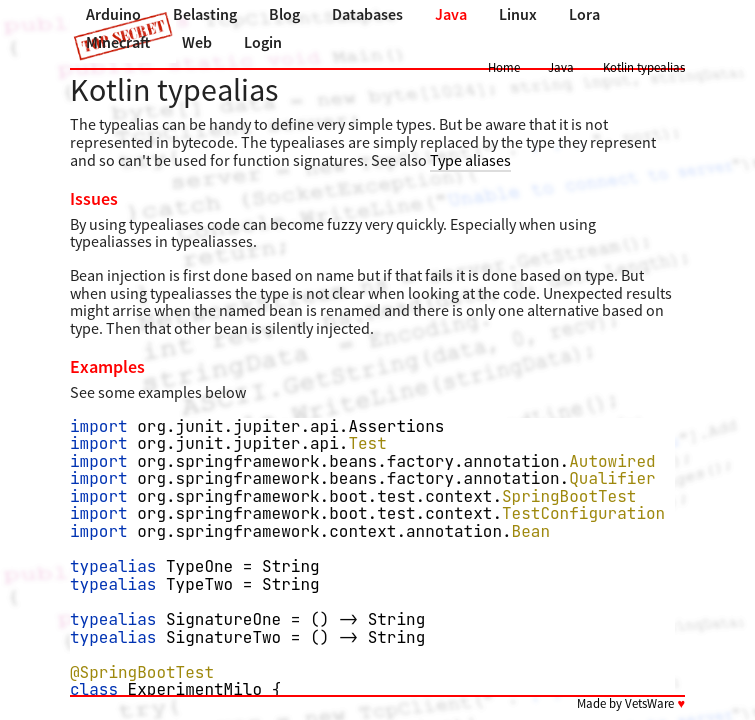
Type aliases (470, 160)
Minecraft (118, 42)
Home (504, 67)
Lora (584, 14)
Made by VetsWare (631, 703)
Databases (367, 14)
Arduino (113, 14)
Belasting (205, 14)
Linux (518, 14)
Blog (284, 14)
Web (197, 42)
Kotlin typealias (644, 67)
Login (263, 42)
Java (451, 14)
